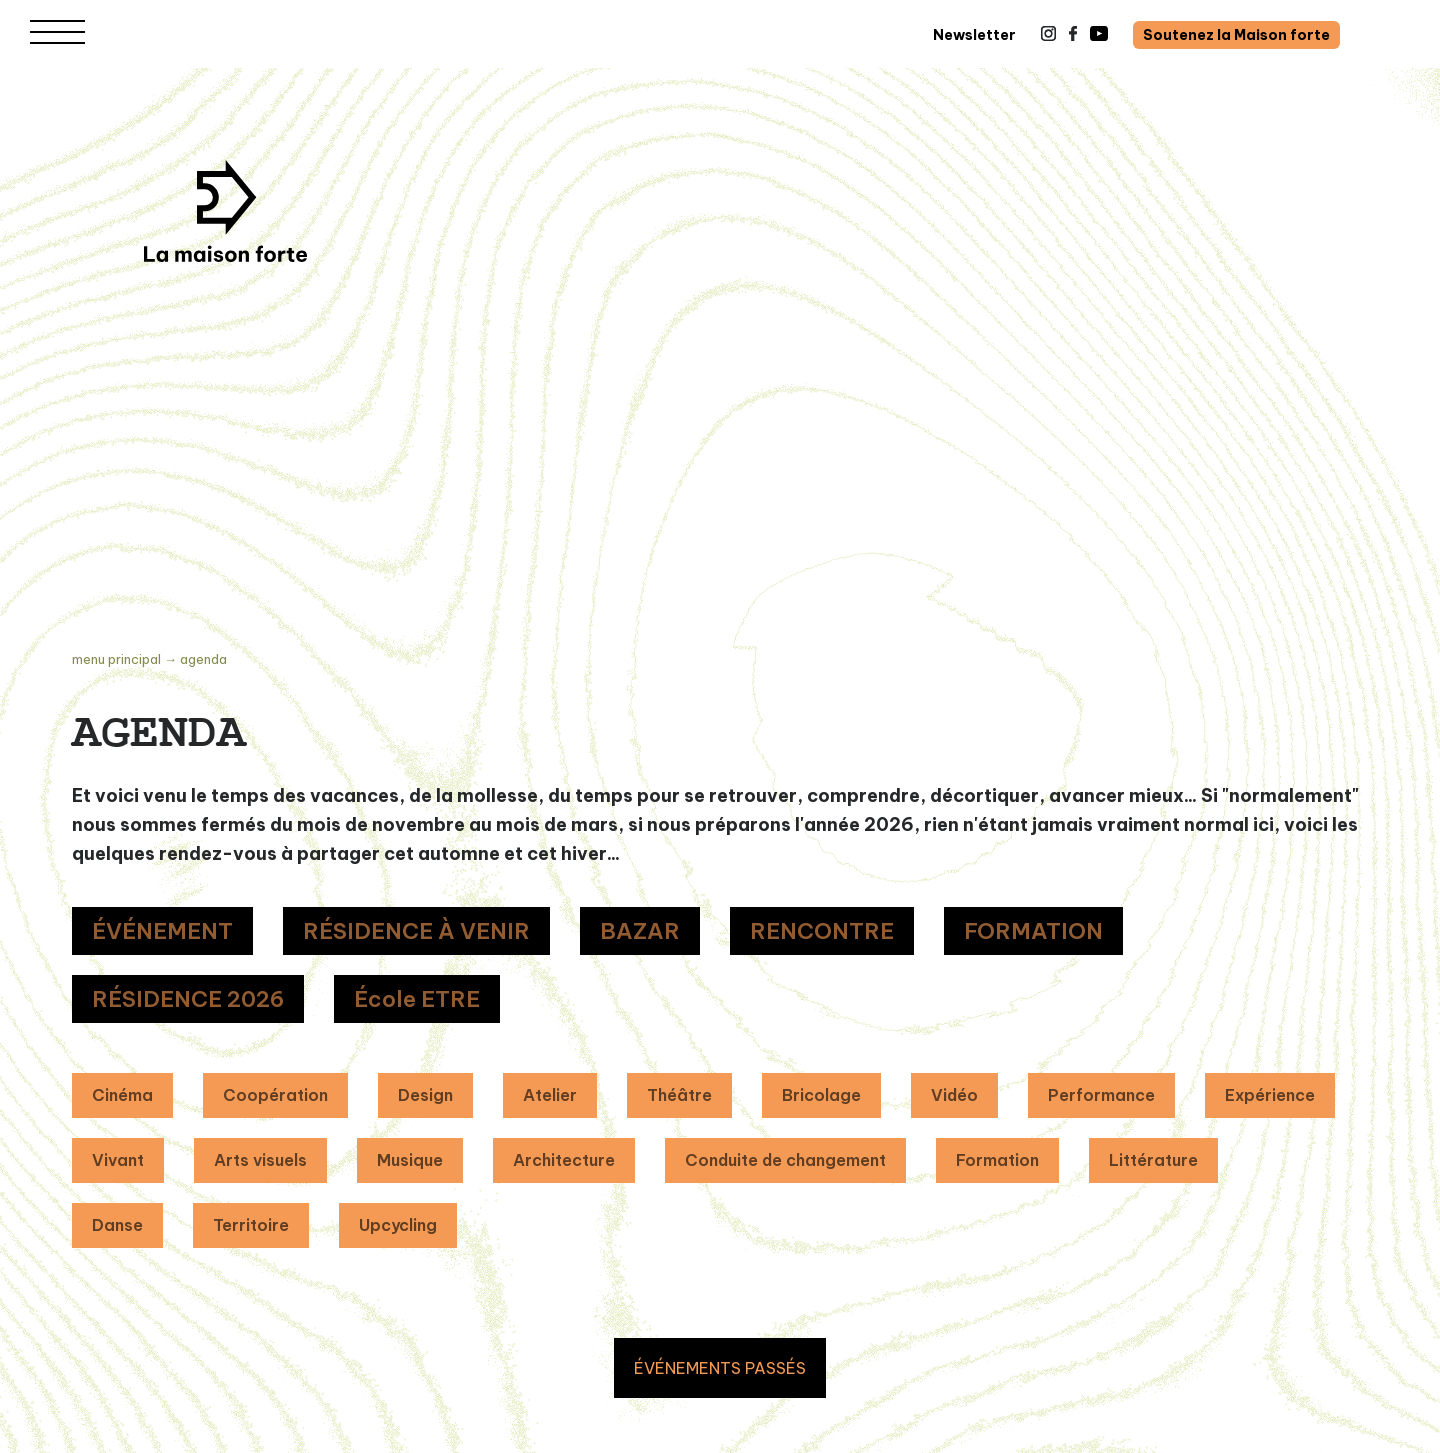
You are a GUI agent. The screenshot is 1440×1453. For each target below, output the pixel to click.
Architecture (564, 1160)
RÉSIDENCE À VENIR (416, 931)
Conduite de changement (785, 1160)
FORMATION (1033, 931)
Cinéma (122, 1095)
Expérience (1270, 1095)
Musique (410, 1160)
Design (425, 1095)
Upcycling (398, 1225)
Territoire (251, 1225)
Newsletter (974, 35)
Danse (117, 1225)
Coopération (275, 1095)
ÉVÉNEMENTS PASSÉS (720, 1368)
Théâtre (679, 1095)
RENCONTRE (822, 931)
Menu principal (116, 659)
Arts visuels (260, 1160)
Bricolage (821, 1095)
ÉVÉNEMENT (162, 931)
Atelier (550, 1095)
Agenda (203, 659)
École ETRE (417, 999)
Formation (997, 1160)
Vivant (118, 1160)
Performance (1101, 1095)
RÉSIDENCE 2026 (188, 999)
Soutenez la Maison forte (1236, 35)
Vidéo (954, 1095)
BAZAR (640, 931)
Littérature (1153, 1160)
